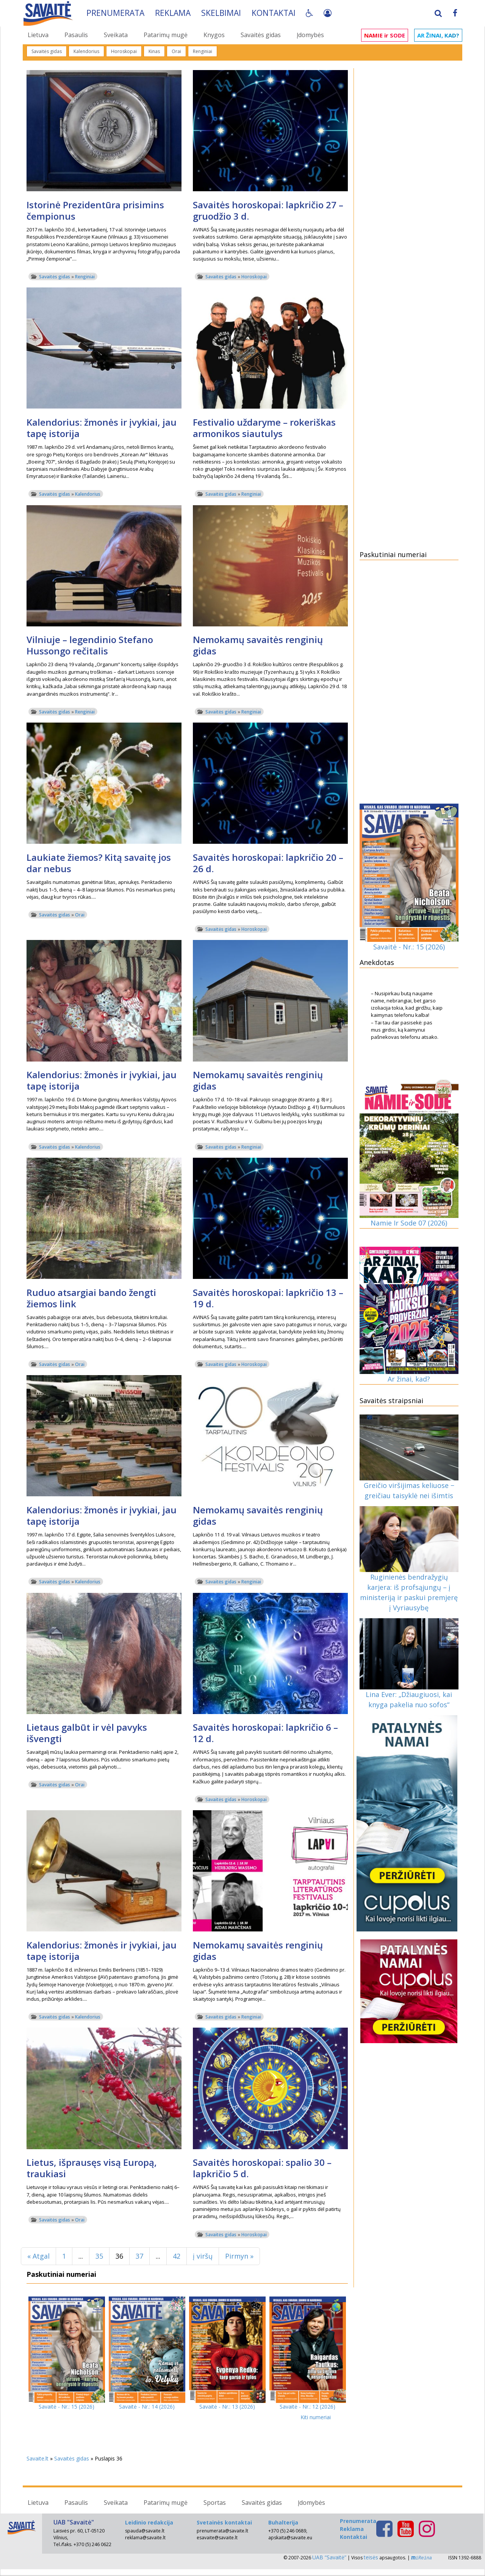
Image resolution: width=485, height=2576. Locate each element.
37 (139, 2256)
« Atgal (38, 2256)
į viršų (203, 2256)
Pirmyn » (239, 2256)
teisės (371, 2557)
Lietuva (38, 35)
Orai (176, 51)
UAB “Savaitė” (329, 2557)
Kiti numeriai (315, 2417)
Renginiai (202, 51)
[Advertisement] (409, 185)
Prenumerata (117, 13)
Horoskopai (124, 51)
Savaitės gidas (261, 35)
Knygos (214, 35)
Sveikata (116, 35)
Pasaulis (76, 35)
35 (99, 2256)
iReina (421, 2557)
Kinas (154, 51)
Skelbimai (222, 13)
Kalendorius (86, 51)
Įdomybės (310, 35)
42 (176, 2256)
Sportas (214, 2502)
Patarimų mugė (166, 35)
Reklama (174, 13)
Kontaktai (275, 13)
